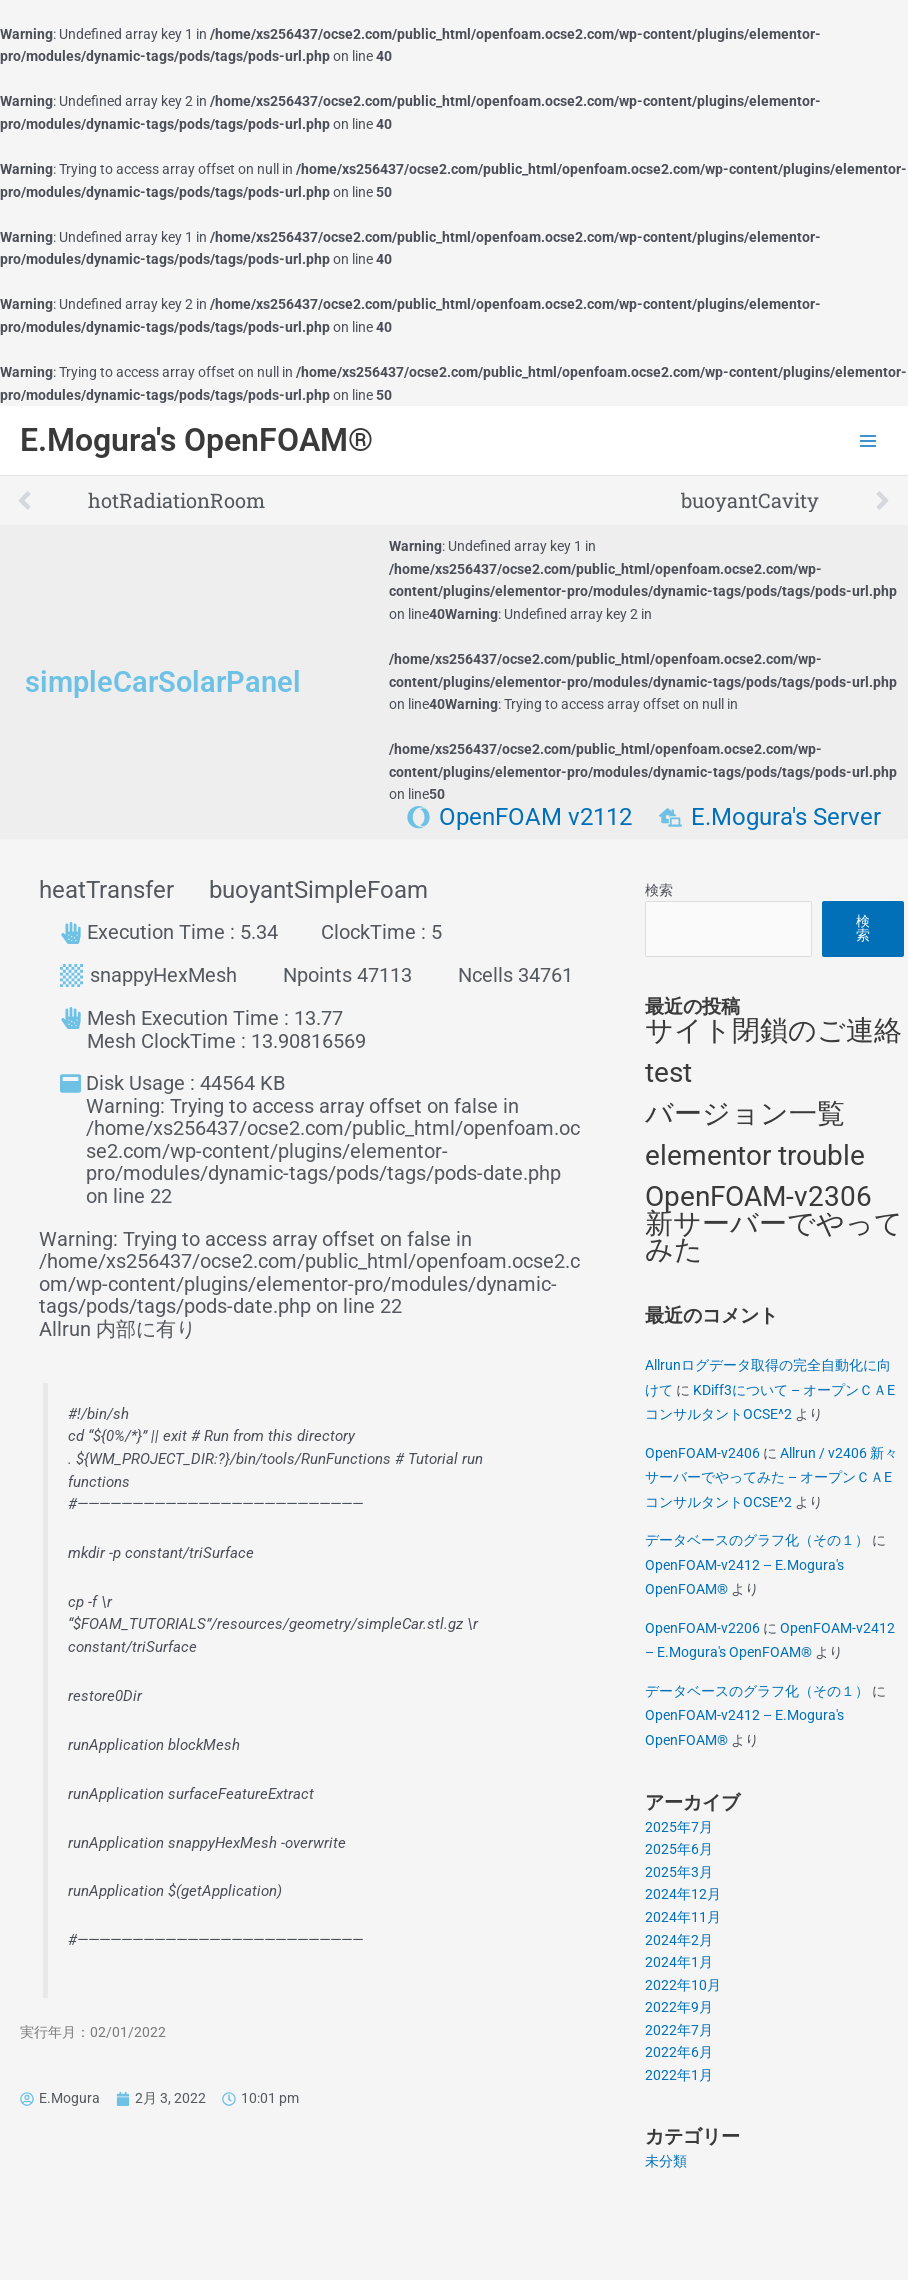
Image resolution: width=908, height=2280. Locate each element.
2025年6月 (679, 1849)
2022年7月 (679, 2030)
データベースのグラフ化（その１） (757, 1540)
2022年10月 (683, 1985)
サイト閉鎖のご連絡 (773, 1030)
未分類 (666, 2161)
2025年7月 (679, 1827)
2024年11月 (683, 1917)
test (668, 1072)
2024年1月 (679, 1962)
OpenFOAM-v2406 (702, 1453)
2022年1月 (679, 2075)
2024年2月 (679, 1940)
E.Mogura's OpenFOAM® (196, 440)
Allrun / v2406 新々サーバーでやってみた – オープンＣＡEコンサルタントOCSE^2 (771, 1477)
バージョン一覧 (745, 1113)
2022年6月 (679, 2052)
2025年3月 (679, 1872)
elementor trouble (755, 1155)
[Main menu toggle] (868, 440)
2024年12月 (683, 1894)
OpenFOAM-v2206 (702, 1628)
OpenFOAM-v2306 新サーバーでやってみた (774, 1223)
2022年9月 (679, 2007)
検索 (659, 890)
